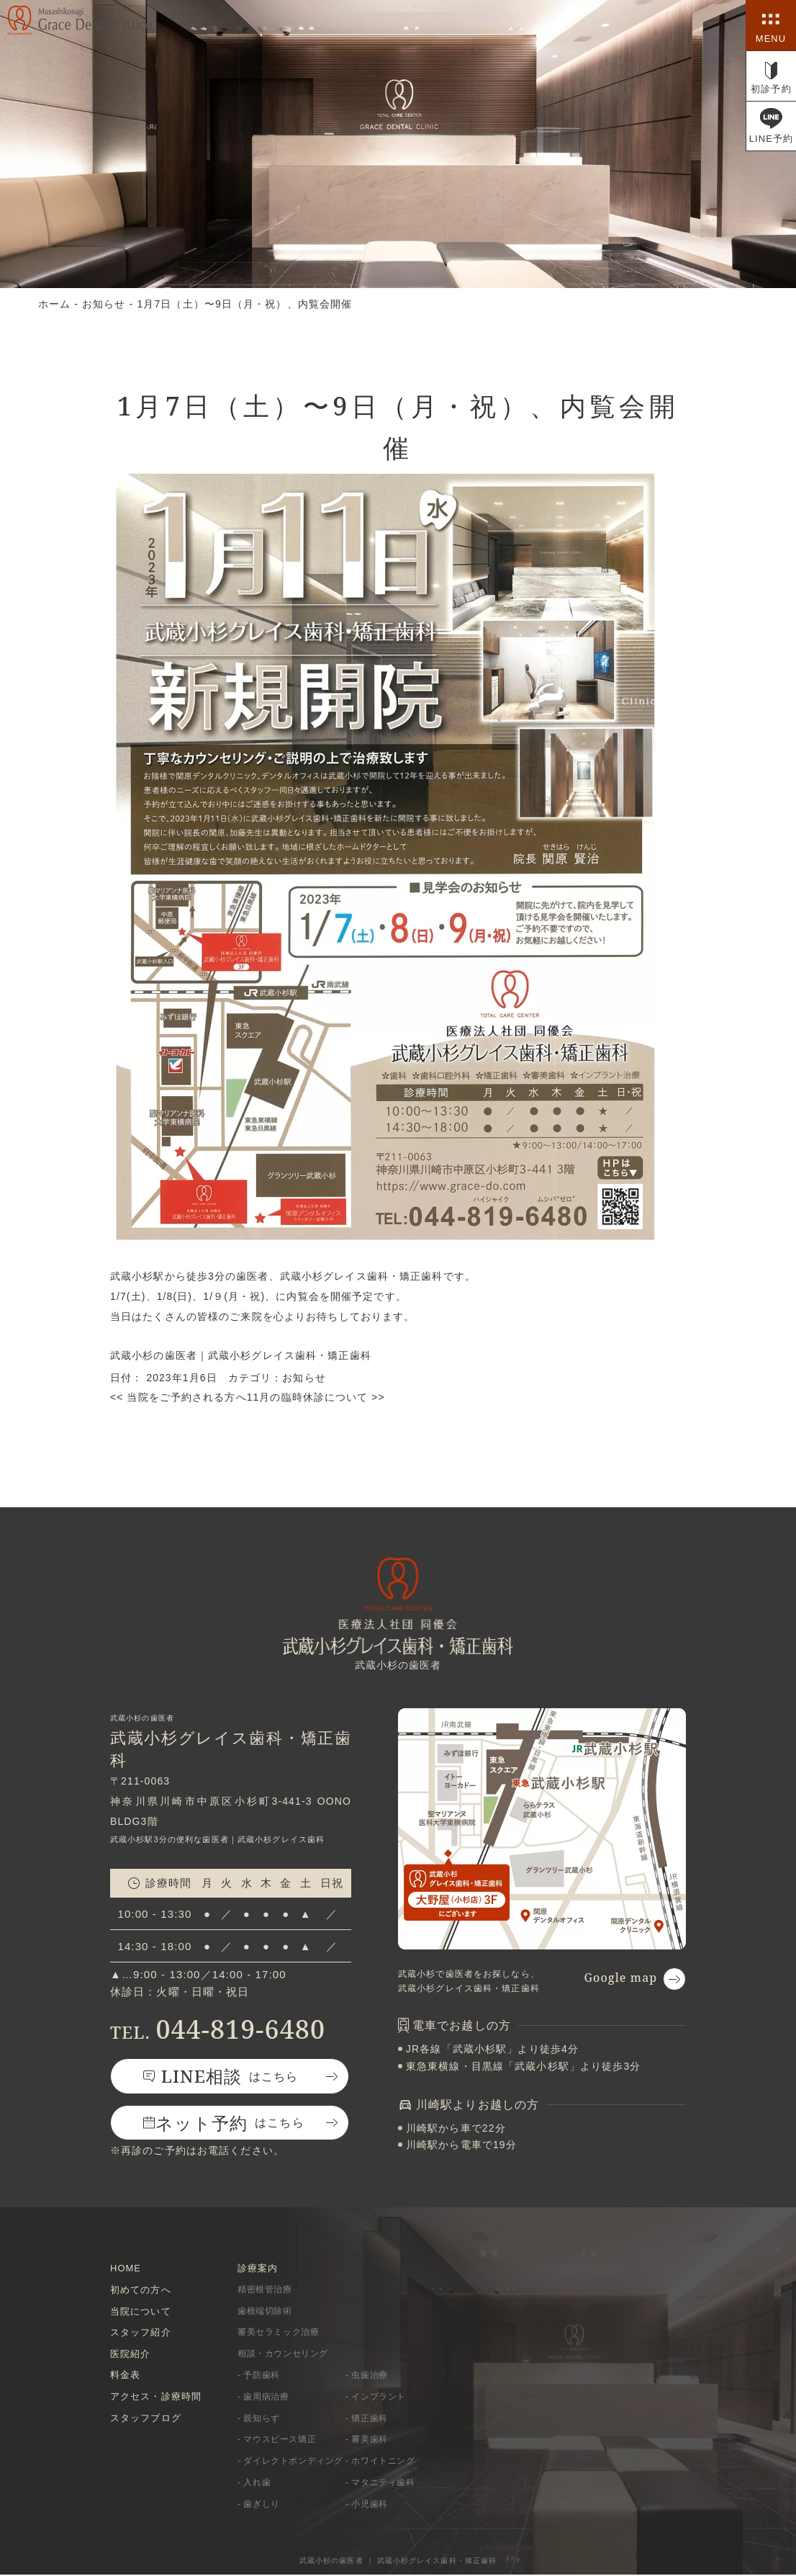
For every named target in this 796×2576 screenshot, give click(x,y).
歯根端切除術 (265, 2311)
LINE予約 (771, 138)
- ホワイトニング (380, 2462)
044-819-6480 (218, 2027)
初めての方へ (140, 2289)
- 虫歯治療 (366, 2376)
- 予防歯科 (259, 2376)
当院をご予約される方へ (178, 1396)
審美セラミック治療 (278, 2333)
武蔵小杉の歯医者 (153, 1355)
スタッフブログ (145, 2418)
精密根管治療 (265, 2289)
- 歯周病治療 (263, 2397)
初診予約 (771, 89)
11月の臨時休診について (316, 1396)
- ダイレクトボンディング (290, 2462)
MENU (771, 38)
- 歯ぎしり (259, 2505)
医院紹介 (130, 2353)
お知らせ (304, 1377)
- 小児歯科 (366, 2505)
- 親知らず (259, 2419)
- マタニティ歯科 (380, 2484)
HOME (125, 2267)
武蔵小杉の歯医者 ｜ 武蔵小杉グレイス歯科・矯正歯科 (398, 2562)
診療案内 (258, 2267)
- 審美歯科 (366, 2441)
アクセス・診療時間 (156, 2397)
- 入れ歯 (254, 2484)
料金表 (125, 2375)
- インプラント (375, 2397)
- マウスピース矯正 (277, 2441)
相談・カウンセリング (283, 2354)
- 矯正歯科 (366, 2419)
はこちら (230, 2075)
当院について (140, 2310)
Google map (620, 1976)
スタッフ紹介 (140, 2332)
